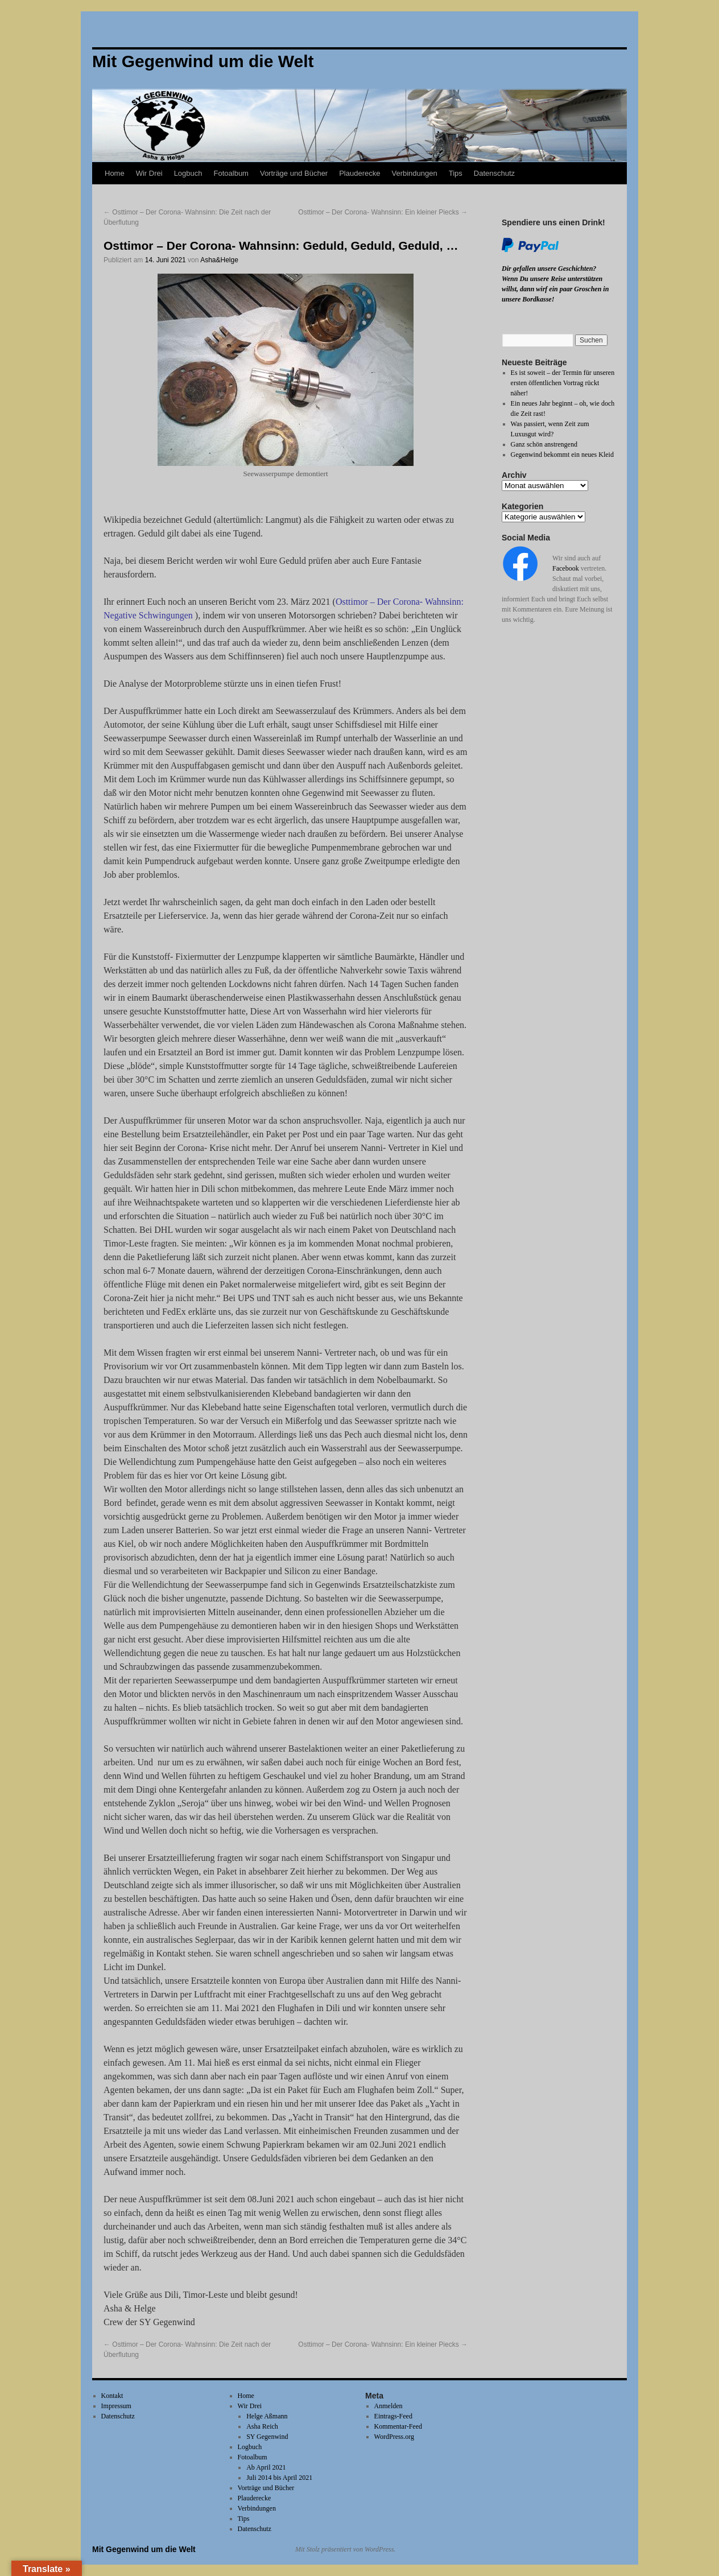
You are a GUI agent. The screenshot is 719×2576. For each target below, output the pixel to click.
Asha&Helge (219, 260)
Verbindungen (414, 173)
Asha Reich (262, 2426)
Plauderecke (359, 173)
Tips (455, 173)
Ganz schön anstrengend (544, 444)
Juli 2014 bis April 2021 (279, 2478)
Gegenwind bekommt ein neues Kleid (562, 455)
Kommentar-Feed (398, 2426)
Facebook (565, 568)
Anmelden (388, 2406)
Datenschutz (494, 173)
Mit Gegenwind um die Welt (144, 2549)
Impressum (116, 2406)
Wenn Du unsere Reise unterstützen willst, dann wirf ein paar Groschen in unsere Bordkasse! (555, 289)
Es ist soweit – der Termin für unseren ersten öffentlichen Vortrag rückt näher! (563, 383)
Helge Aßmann (266, 2416)
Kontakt (112, 2396)
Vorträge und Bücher (294, 173)
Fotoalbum (231, 173)
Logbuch (188, 173)
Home (115, 173)
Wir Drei (149, 173)
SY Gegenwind (267, 2437)
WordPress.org (394, 2437)
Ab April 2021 (266, 2467)
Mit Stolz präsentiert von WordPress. (345, 2549)
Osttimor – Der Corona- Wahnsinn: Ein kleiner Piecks (383, 212)
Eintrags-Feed (393, 2416)
